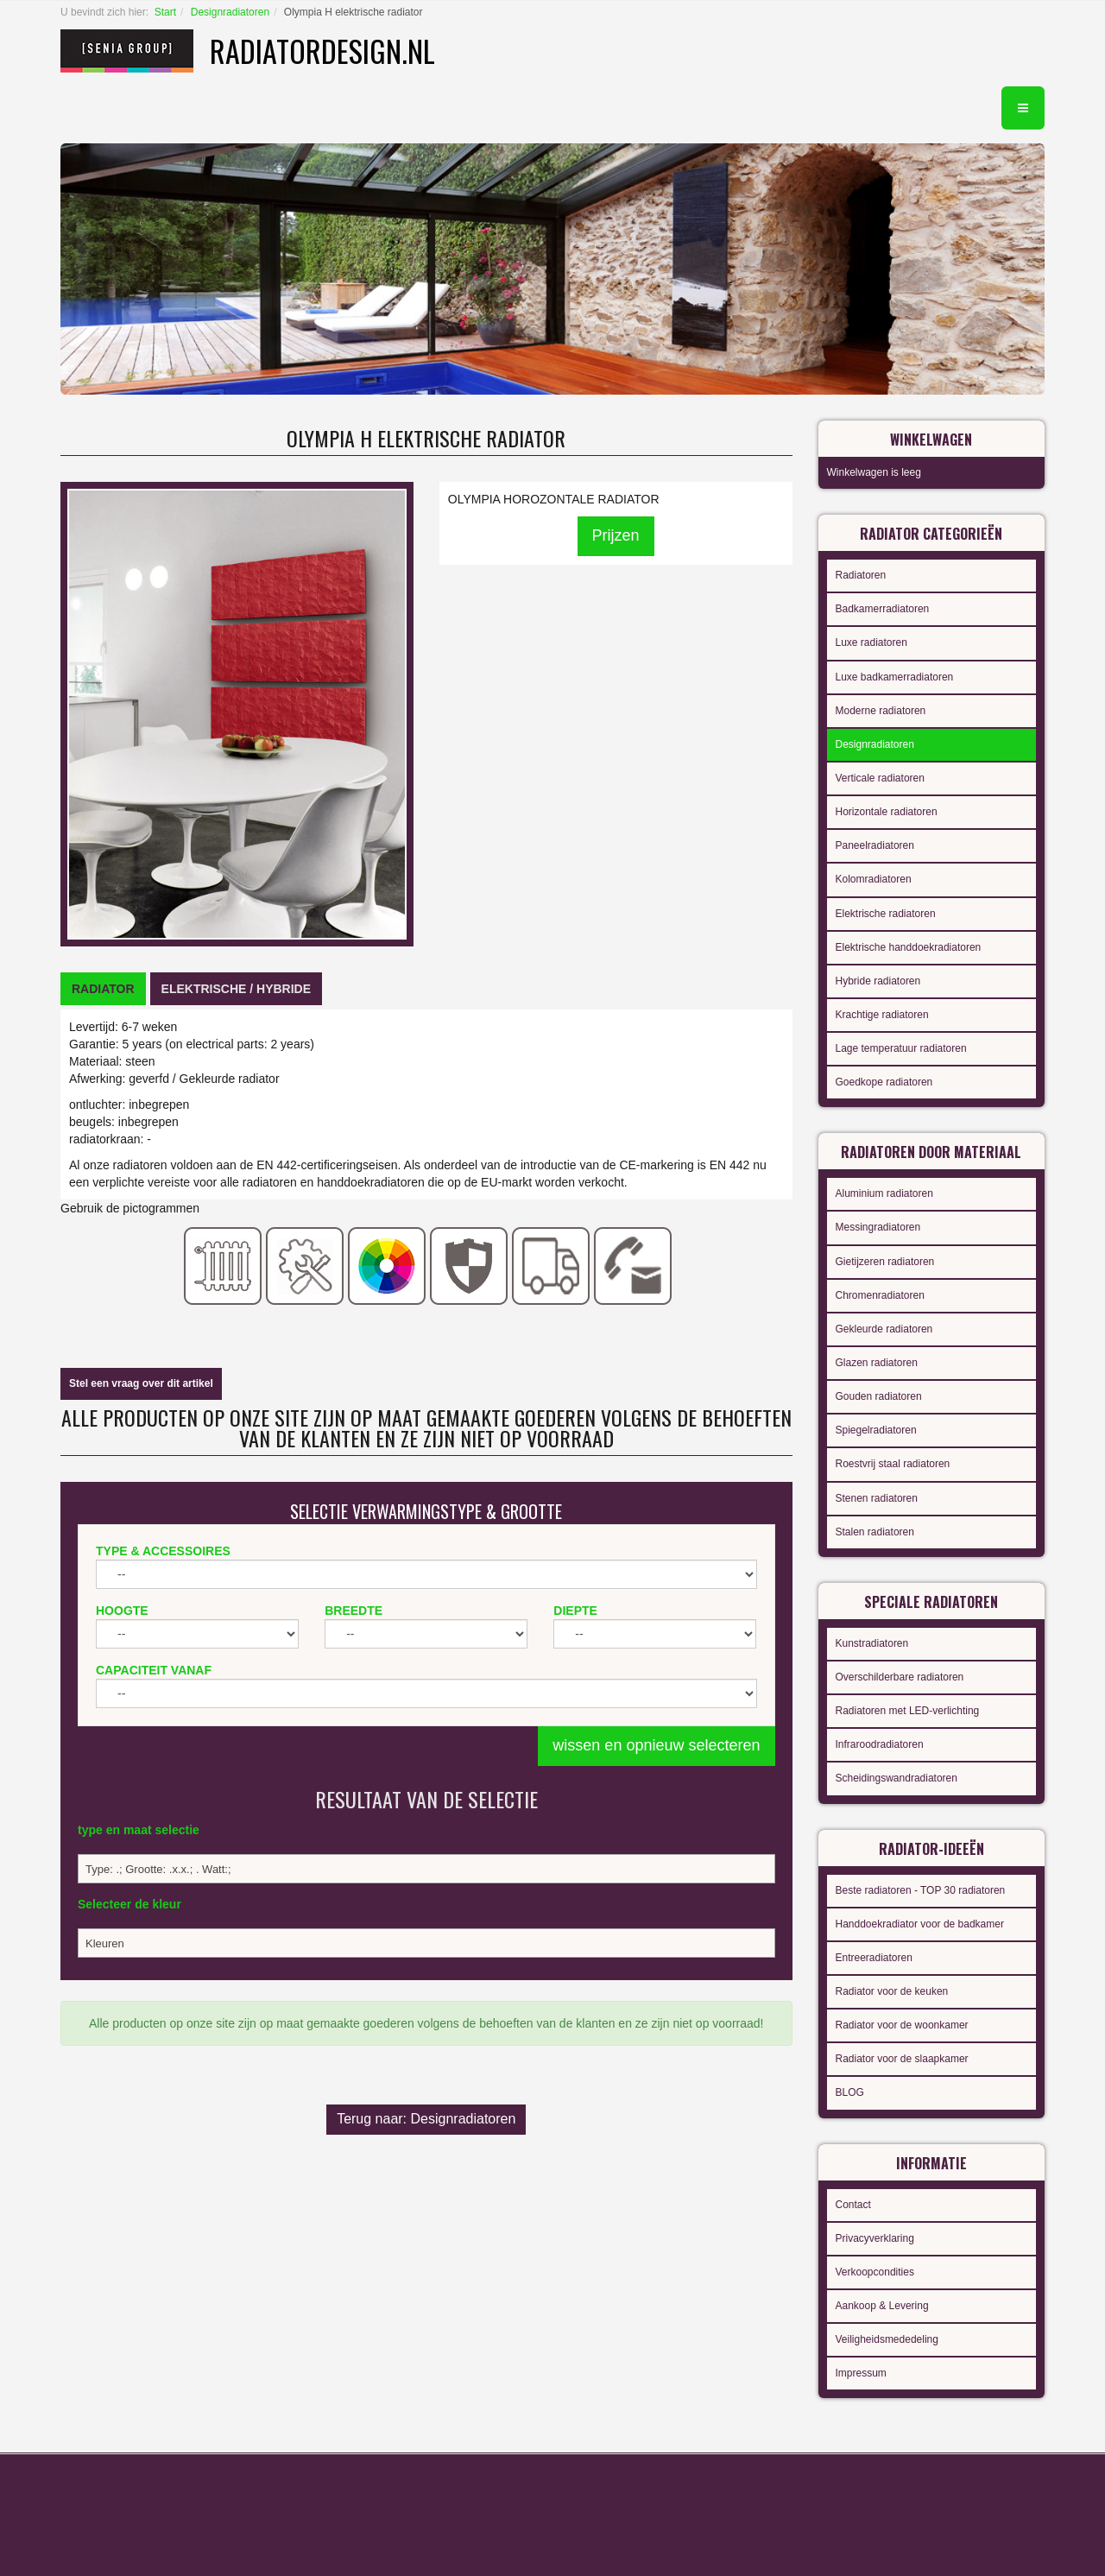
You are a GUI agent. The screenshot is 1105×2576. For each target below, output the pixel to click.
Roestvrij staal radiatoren (893, 1464)
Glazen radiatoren (877, 1363)
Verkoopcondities (875, 2272)
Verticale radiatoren (880, 778)
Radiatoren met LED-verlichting (908, 1711)
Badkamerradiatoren (883, 609)
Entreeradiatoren (874, 1958)
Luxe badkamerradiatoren (895, 677)
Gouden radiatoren (879, 1396)
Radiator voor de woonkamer (902, 2025)
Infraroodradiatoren (880, 1744)
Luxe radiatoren (871, 642)
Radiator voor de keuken (892, 1991)
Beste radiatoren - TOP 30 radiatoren (921, 1890)
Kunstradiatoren (872, 1643)
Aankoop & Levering (882, 2306)
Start (165, 12)
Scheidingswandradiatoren (896, 1778)
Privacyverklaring (875, 2238)
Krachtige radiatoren (882, 1015)
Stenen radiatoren (877, 1498)
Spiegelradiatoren (876, 1430)
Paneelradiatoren (875, 845)
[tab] (103, 988)
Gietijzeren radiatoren (885, 1262)
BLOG (850, 2092)
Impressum (861, 2373)
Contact (853, 2205)
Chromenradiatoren (880, 1295)
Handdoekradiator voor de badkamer (920, 1924)
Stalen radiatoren (875, 1532)
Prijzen (616, 535)
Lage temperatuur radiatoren (901, 1048)
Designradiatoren (230, 12)
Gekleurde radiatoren (884, 1329)
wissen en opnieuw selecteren (656, 1745)
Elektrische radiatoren (886, 914)
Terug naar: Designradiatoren (426, 2118)
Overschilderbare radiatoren (900, 1677)
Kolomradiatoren (874, 879)
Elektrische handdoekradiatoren (909, 947)
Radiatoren (861, 575)
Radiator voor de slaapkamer (902, 2059)
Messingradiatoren (878, 1227)
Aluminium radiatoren (884, 1193)
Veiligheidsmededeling (887, 2339)
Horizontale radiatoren (887, 812)
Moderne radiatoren (881, 711)
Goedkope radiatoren (884, 1082)
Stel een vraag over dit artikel (141, 1383)
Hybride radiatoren (878, 981)
